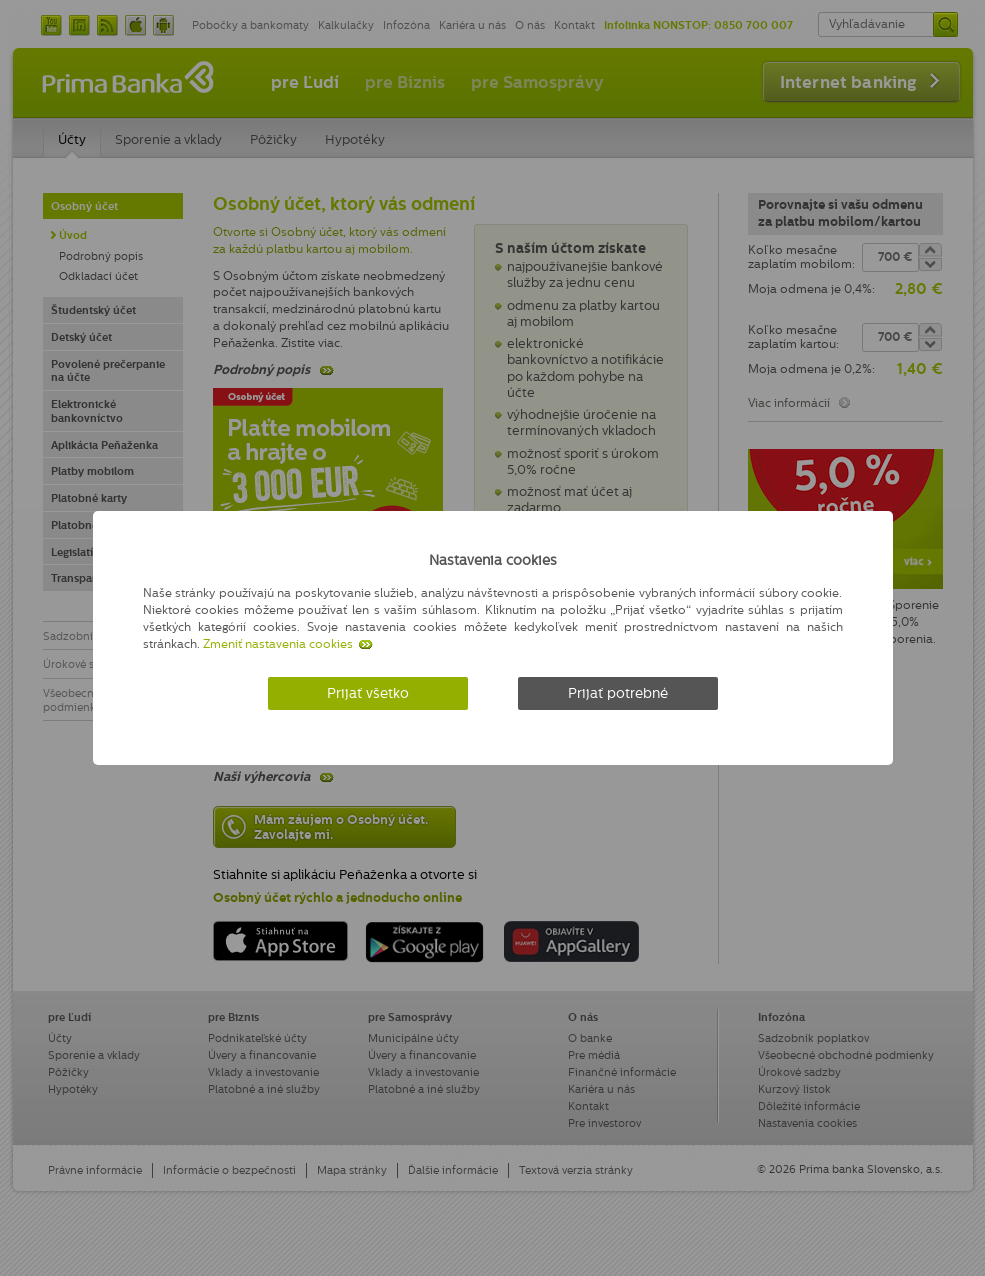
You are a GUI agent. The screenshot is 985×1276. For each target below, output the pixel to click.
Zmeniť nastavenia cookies (278, 644)
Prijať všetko (368, 693)
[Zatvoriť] (837, 556)
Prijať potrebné (618, 693)
